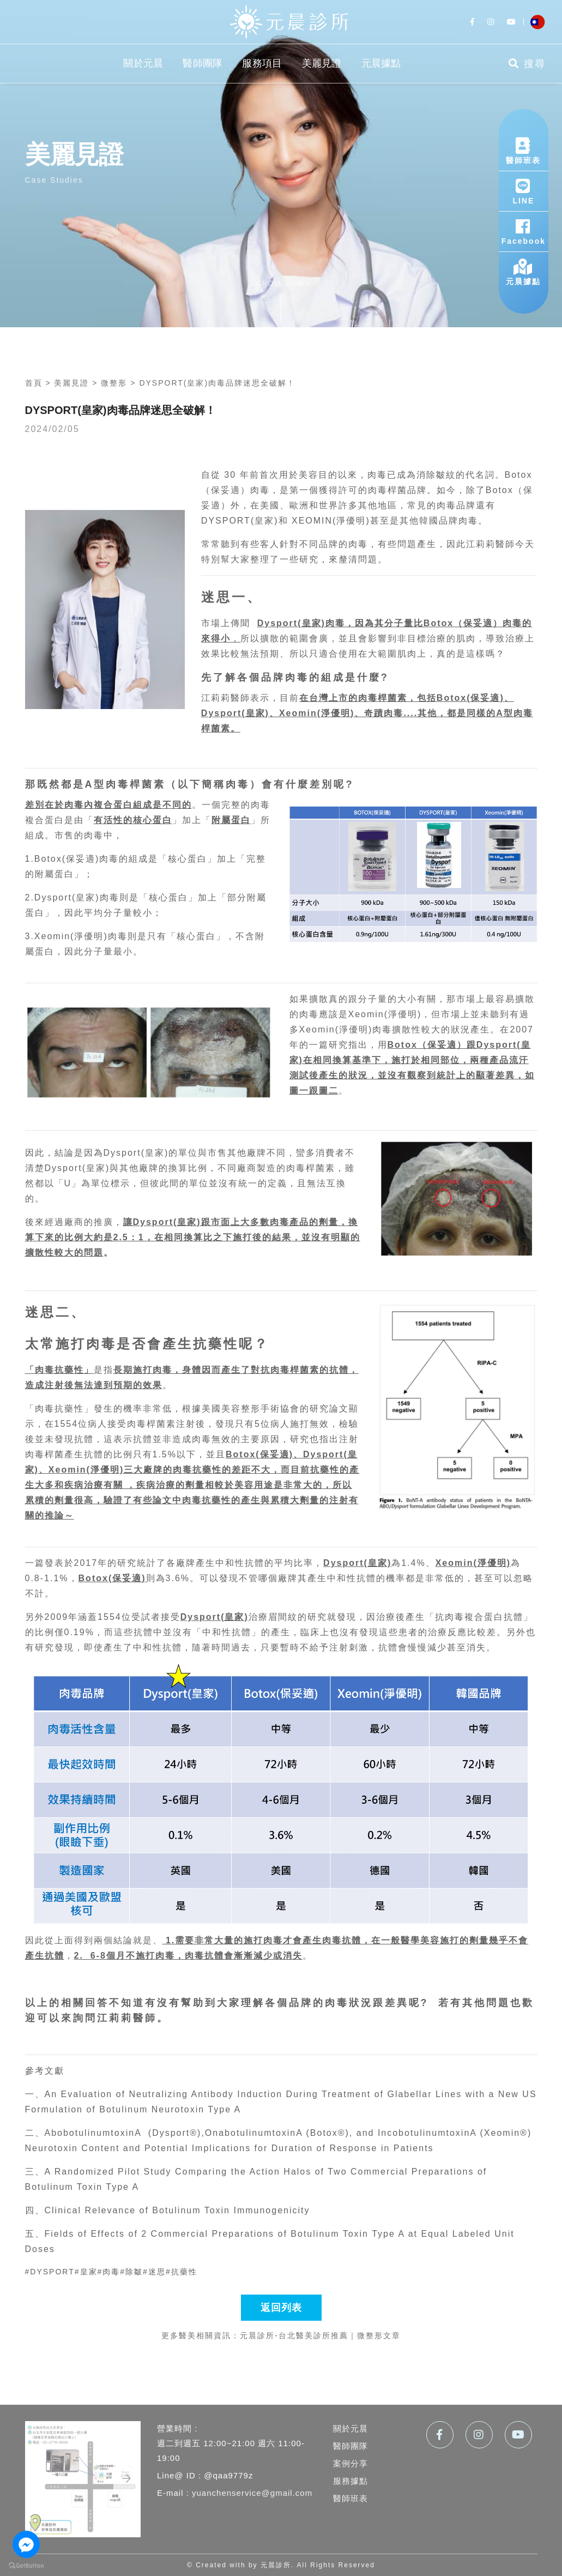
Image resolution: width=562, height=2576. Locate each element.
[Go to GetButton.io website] (26, 2565)
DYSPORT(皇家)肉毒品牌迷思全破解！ (217, 383)
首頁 (34, 383)
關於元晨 (143, 63)
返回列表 (281, 2307)
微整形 (114, 383)
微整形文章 (379, 2335)
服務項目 (262, 63)
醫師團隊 (202, 63)
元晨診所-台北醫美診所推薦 (294, 2335)
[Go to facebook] (26, 2544)
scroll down (281, 283)
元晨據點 (381, 63)
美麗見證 (322, 63)
